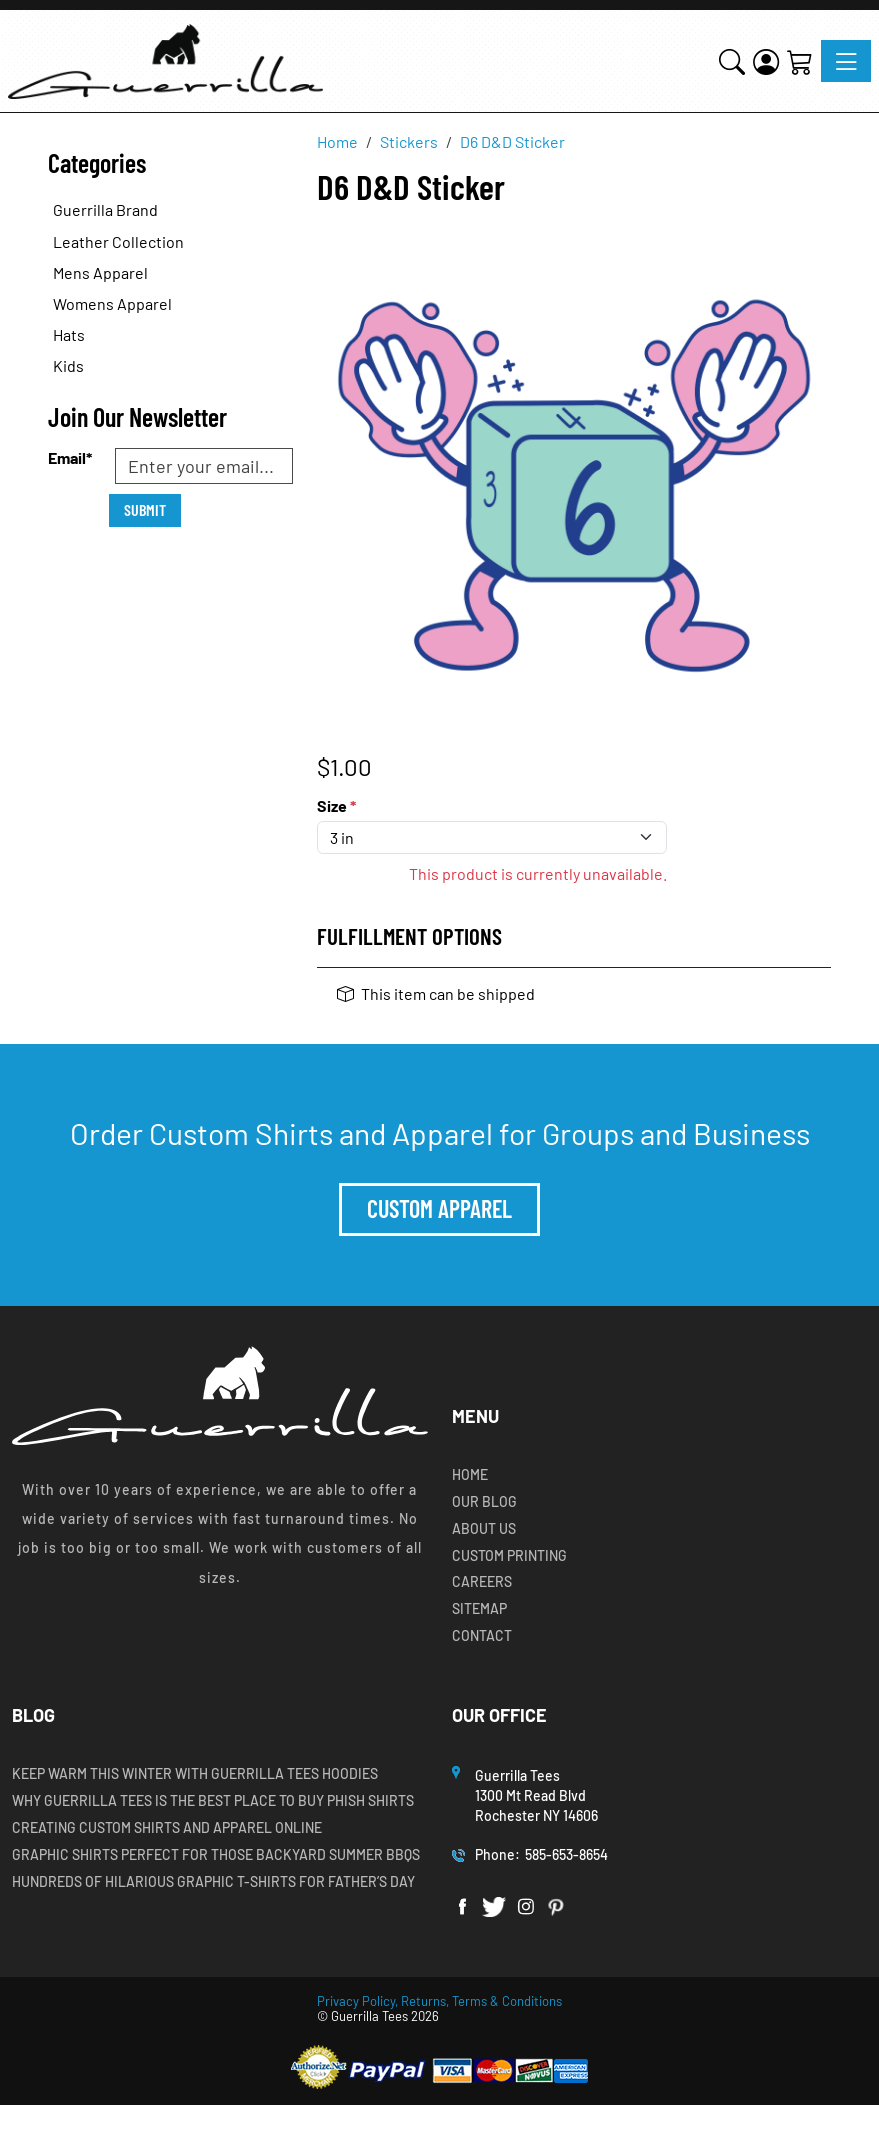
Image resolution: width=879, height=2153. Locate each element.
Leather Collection (118, 241)
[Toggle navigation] (846, 61)
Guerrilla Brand (105, 209)
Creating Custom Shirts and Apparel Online (167, 1828)
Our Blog (484, 1502)
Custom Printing (509, 1556)
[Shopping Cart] (800, 60)
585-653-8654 (566, 1854)
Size (336, 805)
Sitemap (479, 1609)
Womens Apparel (112, 303)
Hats (69, 334)
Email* (70, 457)
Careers (482, 1582)
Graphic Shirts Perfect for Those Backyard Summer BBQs (216, 1855)
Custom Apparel (439, 1208)
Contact (482, 1636)
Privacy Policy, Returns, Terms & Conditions (439, 2001)
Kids (68, 365)
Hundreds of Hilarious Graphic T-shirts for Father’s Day (213, 1882)
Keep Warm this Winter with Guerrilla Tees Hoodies (195, 1774)
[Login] (766, 60)
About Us (484, 1529)
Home (470, 1475)
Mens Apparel (100, 272)
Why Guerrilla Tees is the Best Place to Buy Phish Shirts (213, 1801)
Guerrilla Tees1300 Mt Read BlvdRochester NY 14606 (538, 1795)
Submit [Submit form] (145, 509)
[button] (732, 60)
